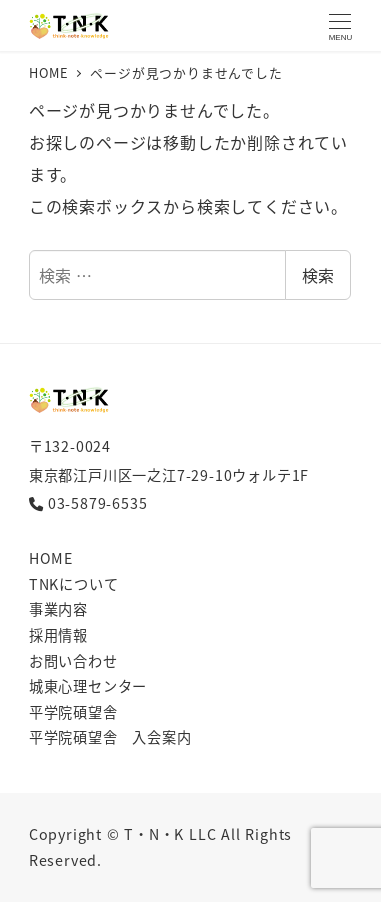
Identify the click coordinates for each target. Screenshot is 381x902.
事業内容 (58, 609)
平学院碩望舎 (73, 712)
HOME (51, 558)
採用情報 (58, 635)
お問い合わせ (73, 661)
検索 (318, 275)
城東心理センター (88, 686)
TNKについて (74, 584)
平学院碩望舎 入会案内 (110, 737)
